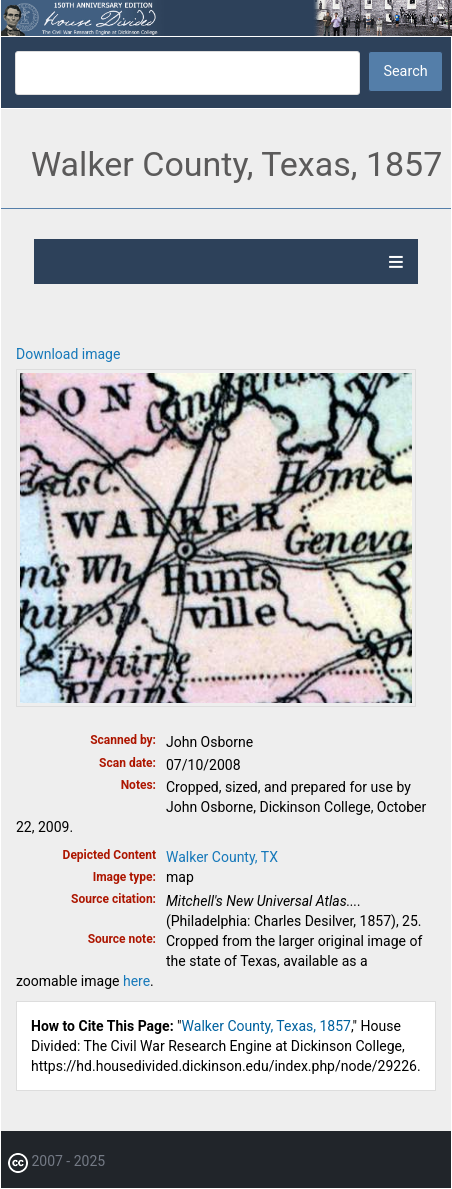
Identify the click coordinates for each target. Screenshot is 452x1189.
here (136, 981)
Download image (68, 354)
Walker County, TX (222, 857)
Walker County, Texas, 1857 (266, 1026)
